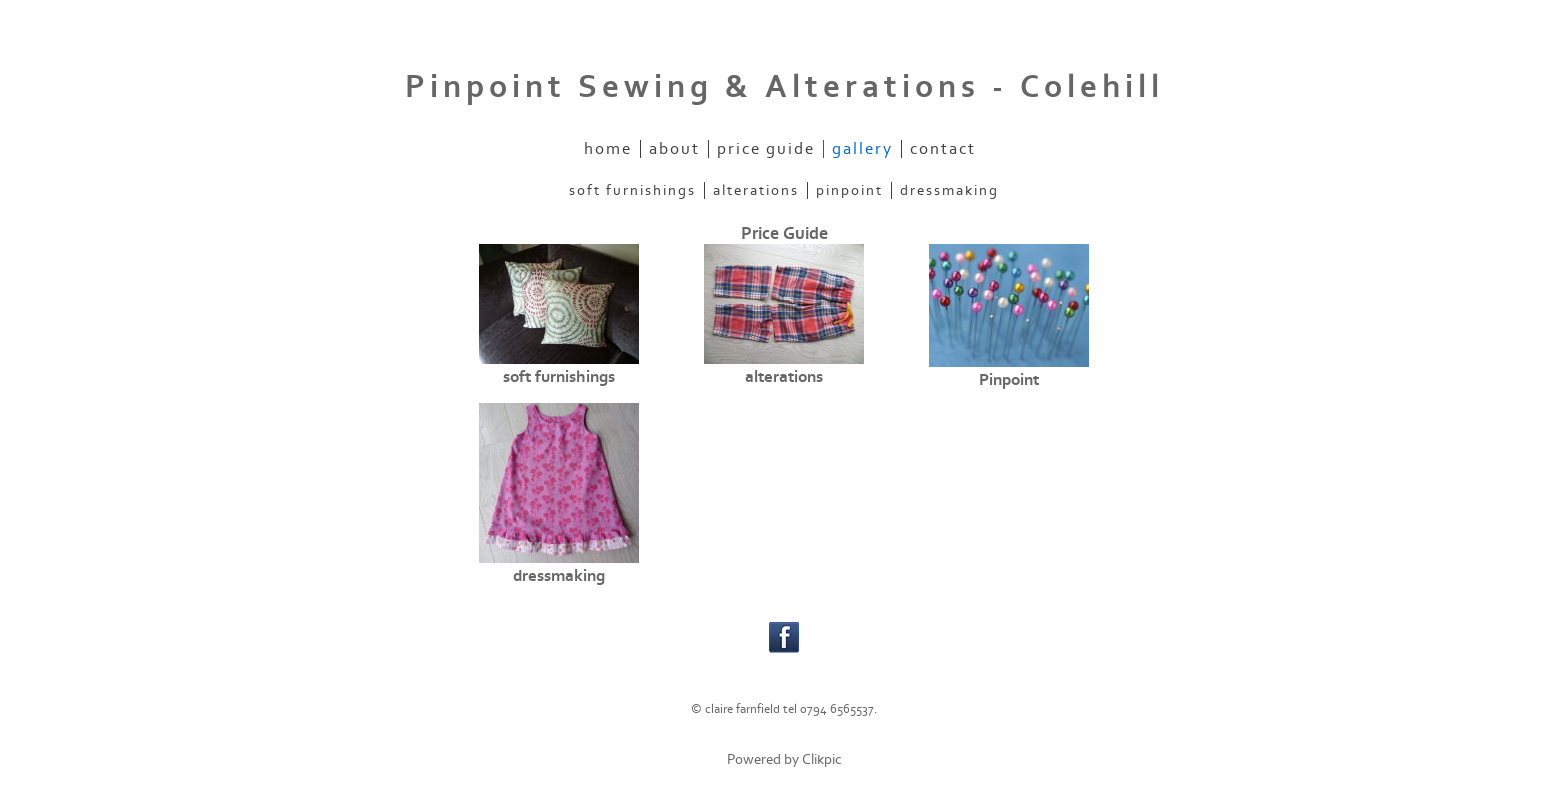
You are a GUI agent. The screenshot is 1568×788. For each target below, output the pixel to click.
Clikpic (822, 759)
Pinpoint (849, 190)
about (674, 149)
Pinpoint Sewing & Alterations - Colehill (784, 87)
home (608, 149)
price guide (766, 149)
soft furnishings (632, 190)
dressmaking (949, 190)
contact (943, 149)
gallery (862, 149)
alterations (756, 190)
